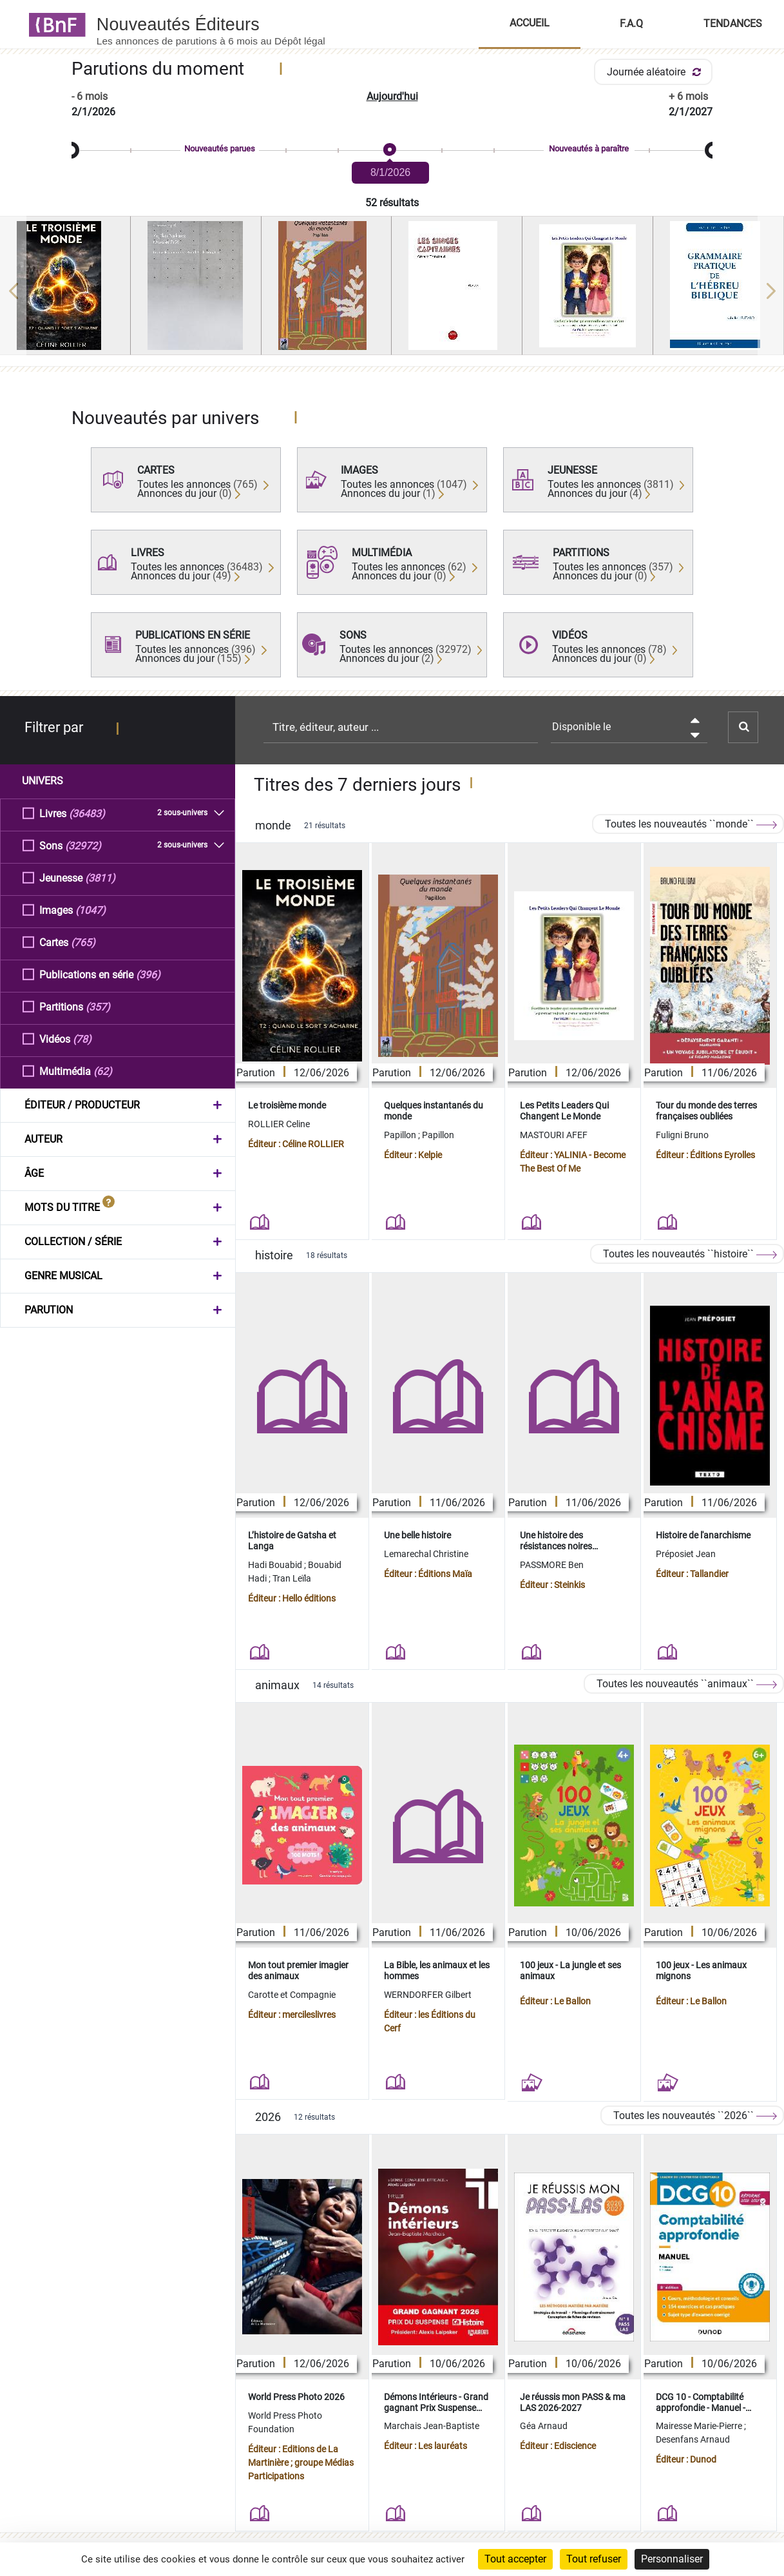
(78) (82, 1038)
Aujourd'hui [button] (392, 96)
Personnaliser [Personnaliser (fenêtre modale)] (672, 2559)
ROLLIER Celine (279, 1124)
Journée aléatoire (656, 72)
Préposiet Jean (686, 1554)
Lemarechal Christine (426, 1554)
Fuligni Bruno (682, 1135)
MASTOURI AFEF (554, 1135)
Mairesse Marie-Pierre (700, 2426)
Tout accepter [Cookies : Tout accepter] (515, 2559)
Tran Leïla (291, 1578)
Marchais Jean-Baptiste (431, 2426)
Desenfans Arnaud (693, 2439)
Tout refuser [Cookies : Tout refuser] (593, 2559)
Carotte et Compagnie (292, 1995)
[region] (392, 290)
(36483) (87, 813)
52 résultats (392, 203)
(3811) (100, 877)
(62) (102, 1071)
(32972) (83, 845)
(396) (148, 974)
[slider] (392, 150)
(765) (83, 942)
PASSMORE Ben (552, 1565)
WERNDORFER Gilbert (428, 1995)
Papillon (401, 1135)
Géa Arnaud (544, 2426)
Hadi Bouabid (276, 1565)
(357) (98, 1006)
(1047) (90, 910)
